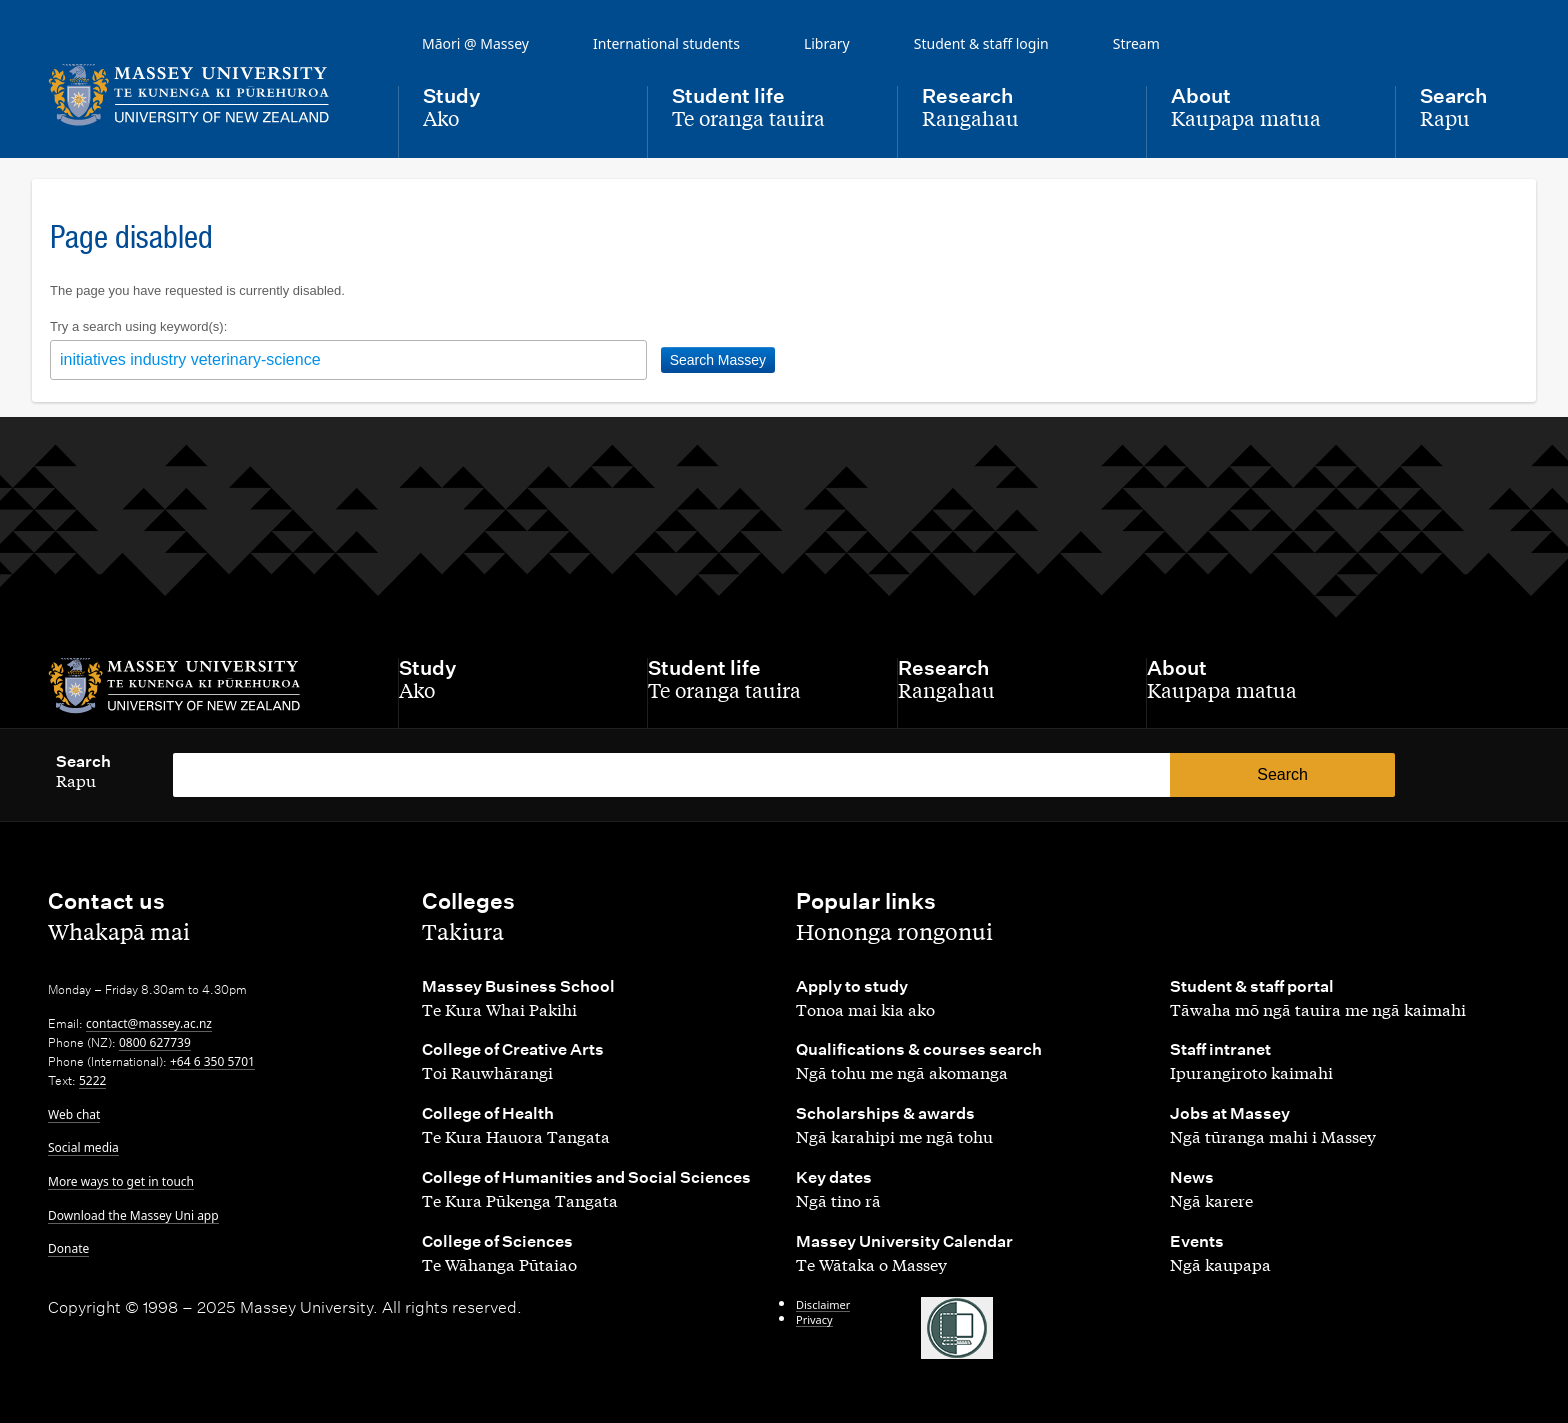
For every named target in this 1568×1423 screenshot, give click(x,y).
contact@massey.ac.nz (149, 1023)
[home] (207, 95)
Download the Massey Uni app (133, 1215)
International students (666, 43)
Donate (68, 1248)
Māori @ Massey (475, 43)
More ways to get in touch (121, 1181)
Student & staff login (981, 43)
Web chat (74, 1114)
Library (827, 43)
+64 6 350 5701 (212, 1061)
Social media (83, 1147)
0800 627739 (155, 1042)
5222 (92, 1080)
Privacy (814, 1319)
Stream (1136, 43)
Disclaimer (823, 1304)
